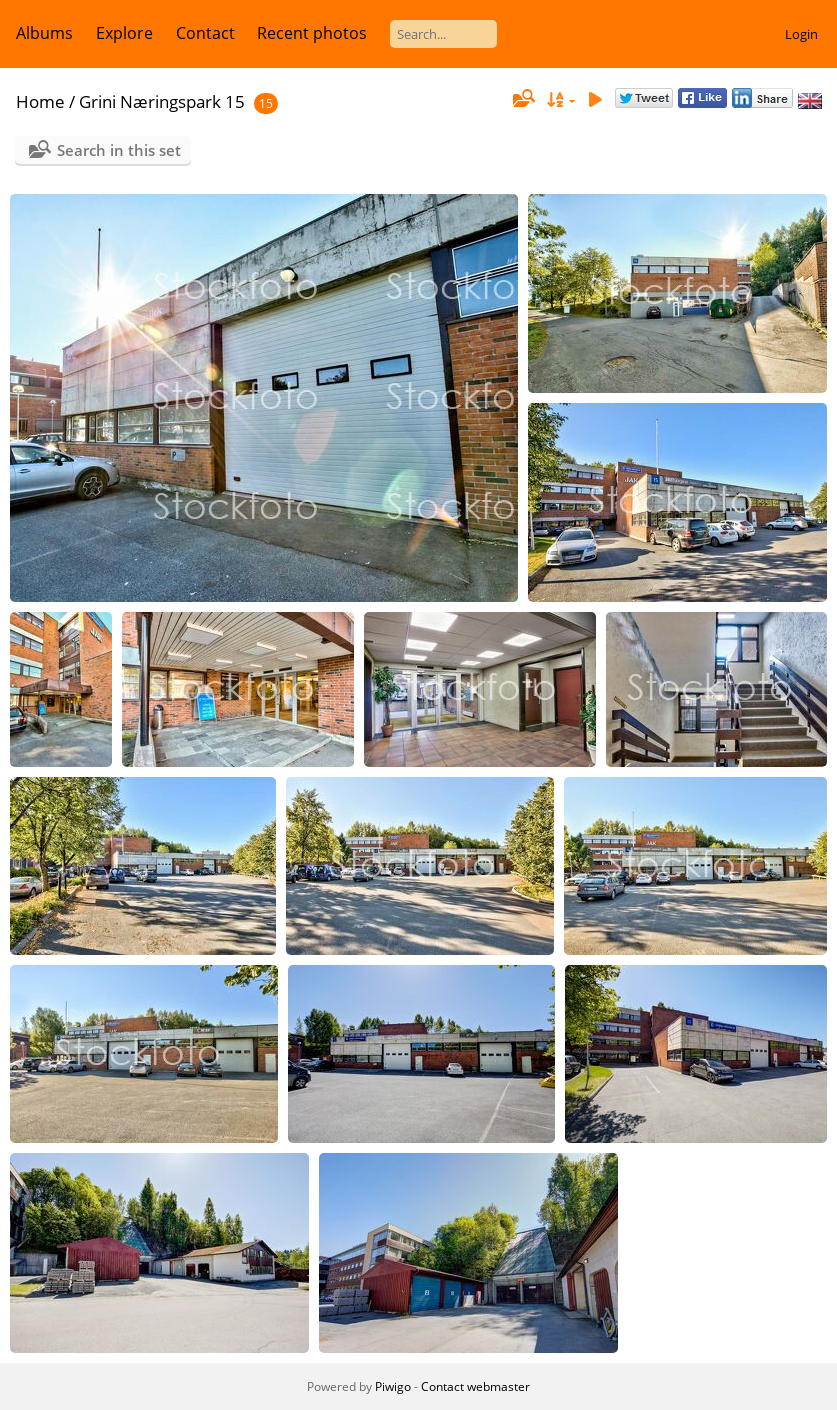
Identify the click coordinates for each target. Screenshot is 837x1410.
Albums (44, 33)
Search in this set (119, 150)
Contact (205, 33)
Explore (124, 33)
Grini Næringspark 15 (162, 101)
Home (40, 101)
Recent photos (312, 33)
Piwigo (393, 1386)
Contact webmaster (475, 1386)
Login (801, 34)
